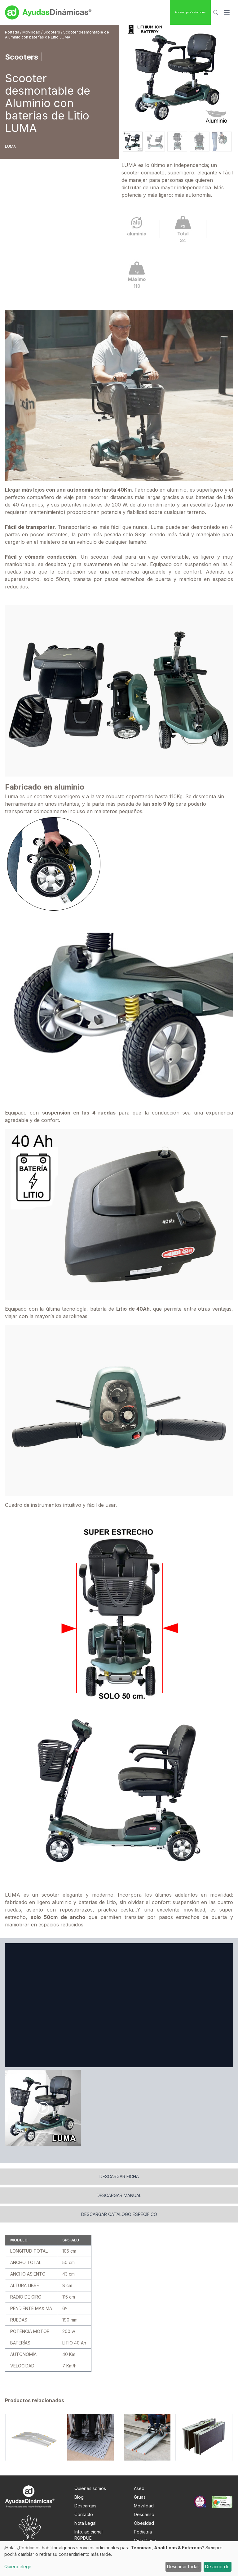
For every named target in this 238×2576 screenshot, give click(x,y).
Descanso (144, 2521)
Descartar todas (183, 2566)
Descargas (85, 2513)
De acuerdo (217, 2566)
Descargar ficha (119, 2183)
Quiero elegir (17, 2566)
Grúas (140, 2504)
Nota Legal (85, 2530)
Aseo (139, 2495)
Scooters (52, 32)
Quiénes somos (90, 2495)
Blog (79, 2504)
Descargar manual (119, 2202)
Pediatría (143, 2539)
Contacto (83, 2521)
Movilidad (31, 32)
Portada (12, 32)
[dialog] (119, 2558)
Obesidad (144, 2530)
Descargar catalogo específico (119, 2221)
